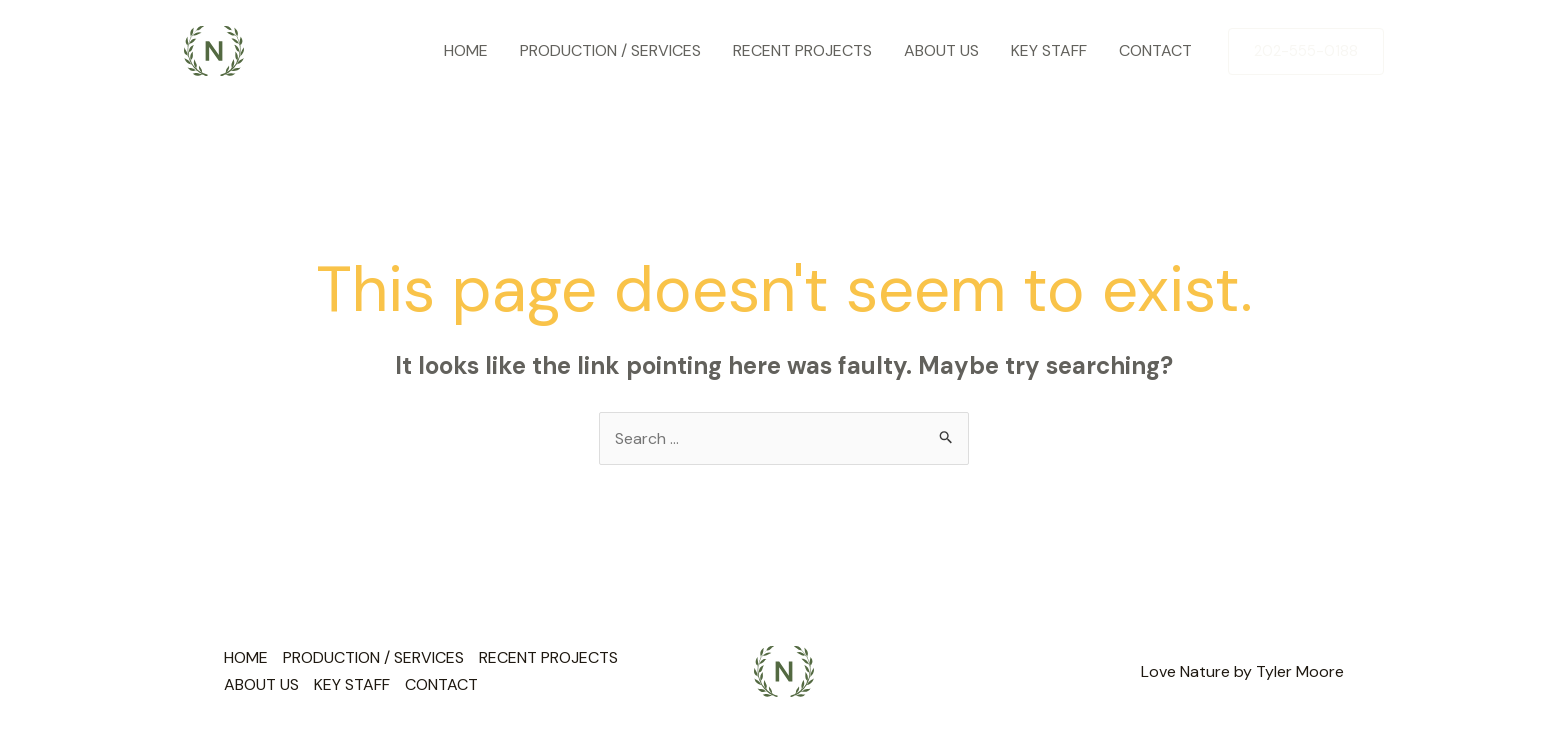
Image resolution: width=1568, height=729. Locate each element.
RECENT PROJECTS (802, 50)
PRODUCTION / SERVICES (610, 50)
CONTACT (1155, 50)
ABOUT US (941, 50)
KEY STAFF (1049, 50)
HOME (466, 50)
